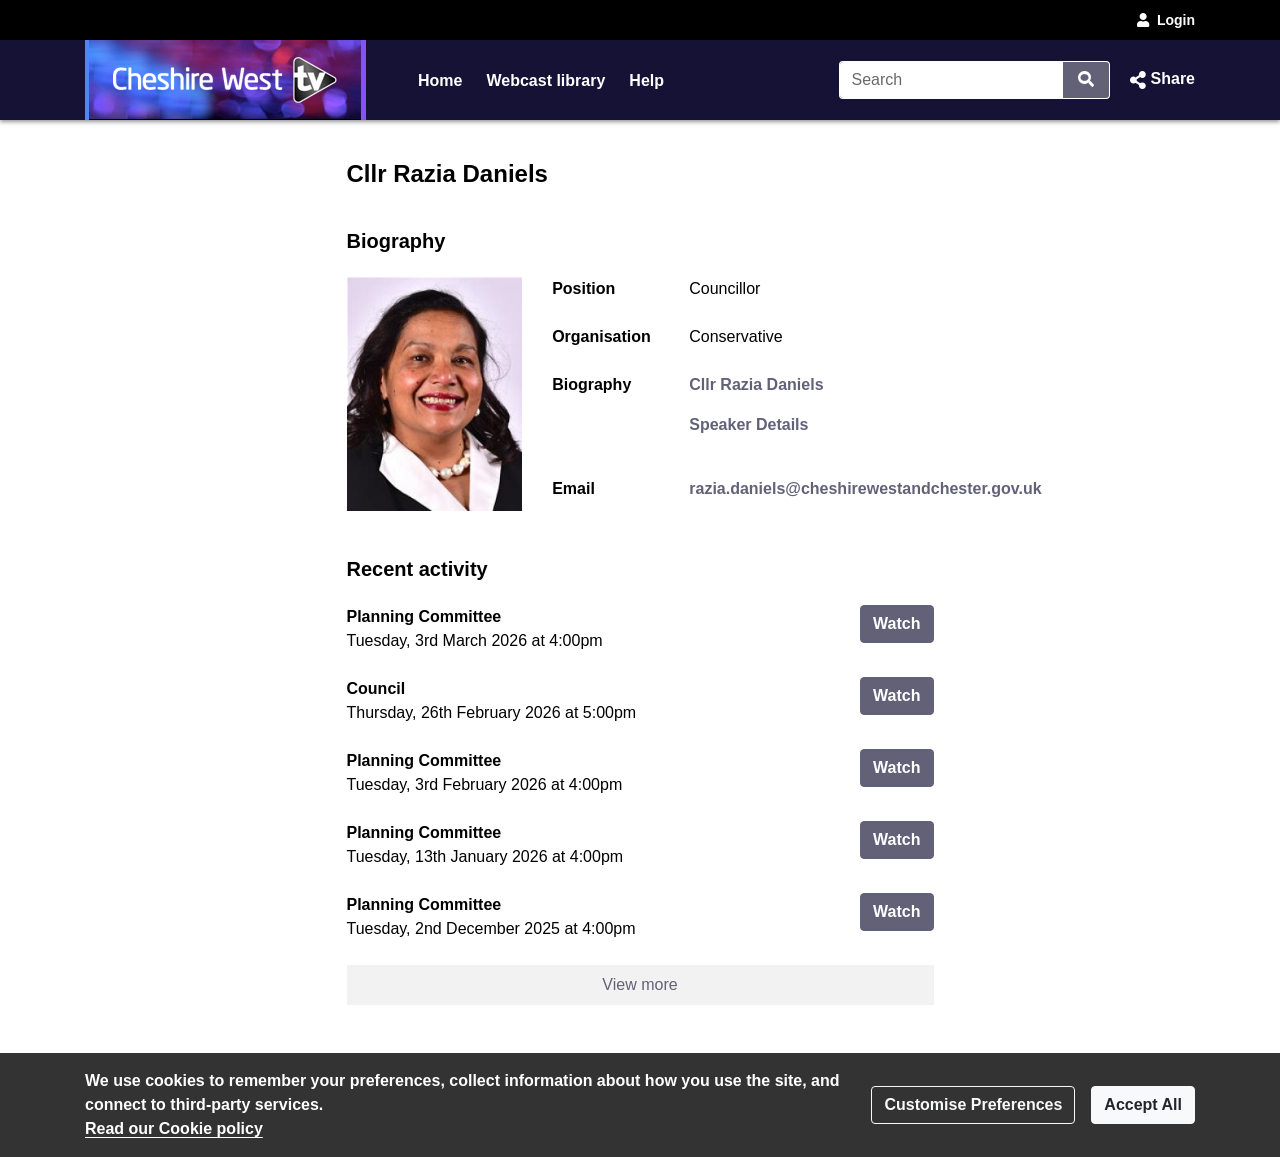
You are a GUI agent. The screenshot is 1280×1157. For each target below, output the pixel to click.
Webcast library (545, 80)
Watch (903, 621)
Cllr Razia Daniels (756, 384)
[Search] (951, 80)
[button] (1160, 80)
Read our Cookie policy (174, 1128)
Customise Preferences (973, 1104)
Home (440, 80)
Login (1164, 20)
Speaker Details (748, 424)
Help (646, 80)
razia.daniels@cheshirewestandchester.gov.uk (865, 488)
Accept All (1143, 1104)
